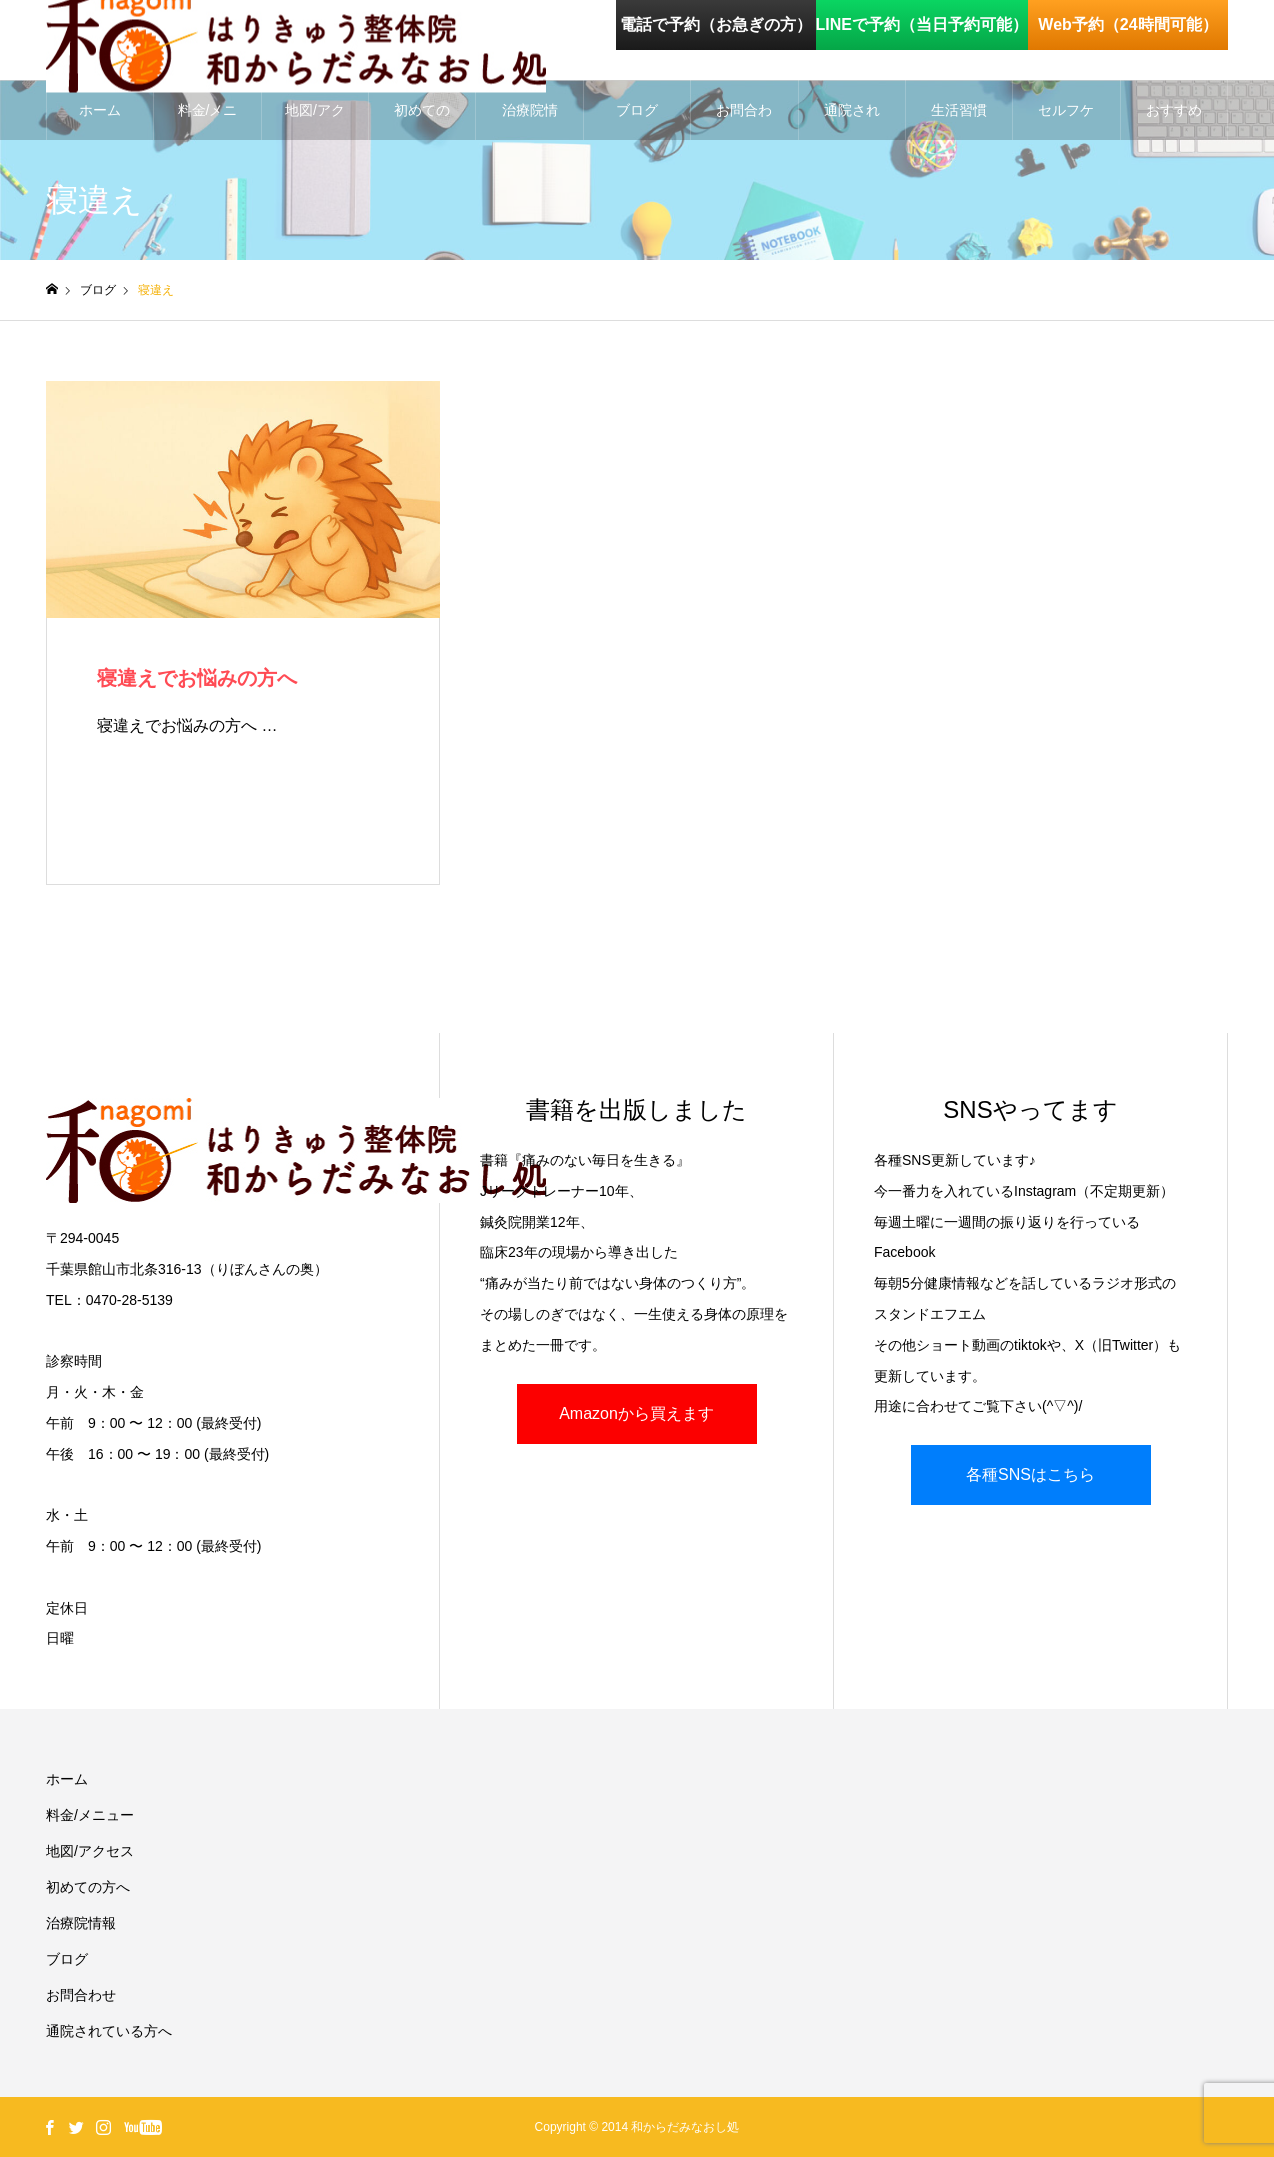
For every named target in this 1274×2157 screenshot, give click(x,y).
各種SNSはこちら (1030, 1474)
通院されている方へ (852, 121)
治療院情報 (530, 121)
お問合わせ (744, 121)
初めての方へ (422, 121)
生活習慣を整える (959, 121)
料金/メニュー (208, 121)
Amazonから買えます (636, 1413)
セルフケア (1066, 121)
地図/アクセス (315, 121)
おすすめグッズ (1174, 121)
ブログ (637, 110)
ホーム (100, 110)
